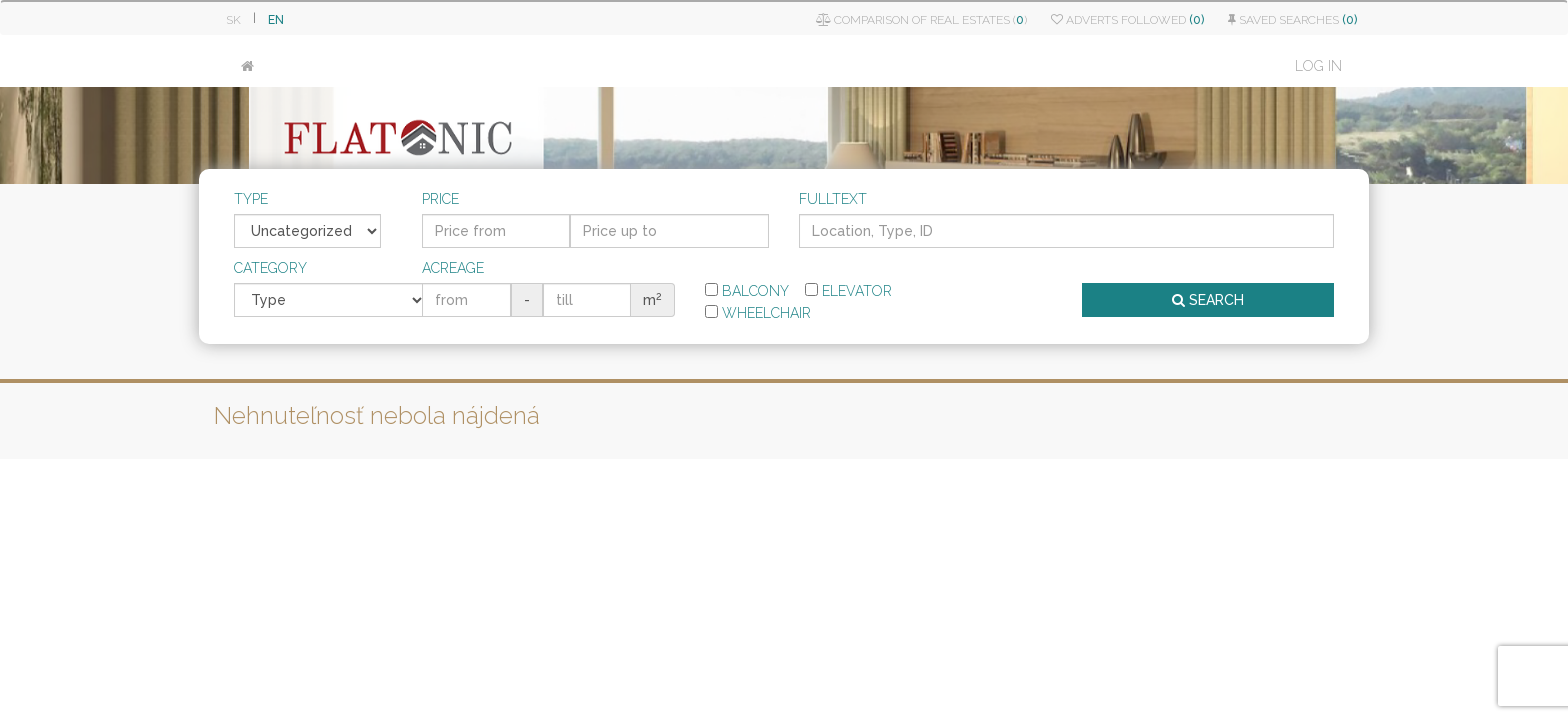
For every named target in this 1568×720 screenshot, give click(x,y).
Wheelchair (758, 313)
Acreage (453, 268)
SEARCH (1208, 300)
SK (233, 20)
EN (276, 20)
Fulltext (833, 199)
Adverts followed (1127, 20)
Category (270, 268)
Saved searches (1292, 20)
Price (440, 199)
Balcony (747, 291)
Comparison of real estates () (921, 20)
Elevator (848, 291)
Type (251, 199)
